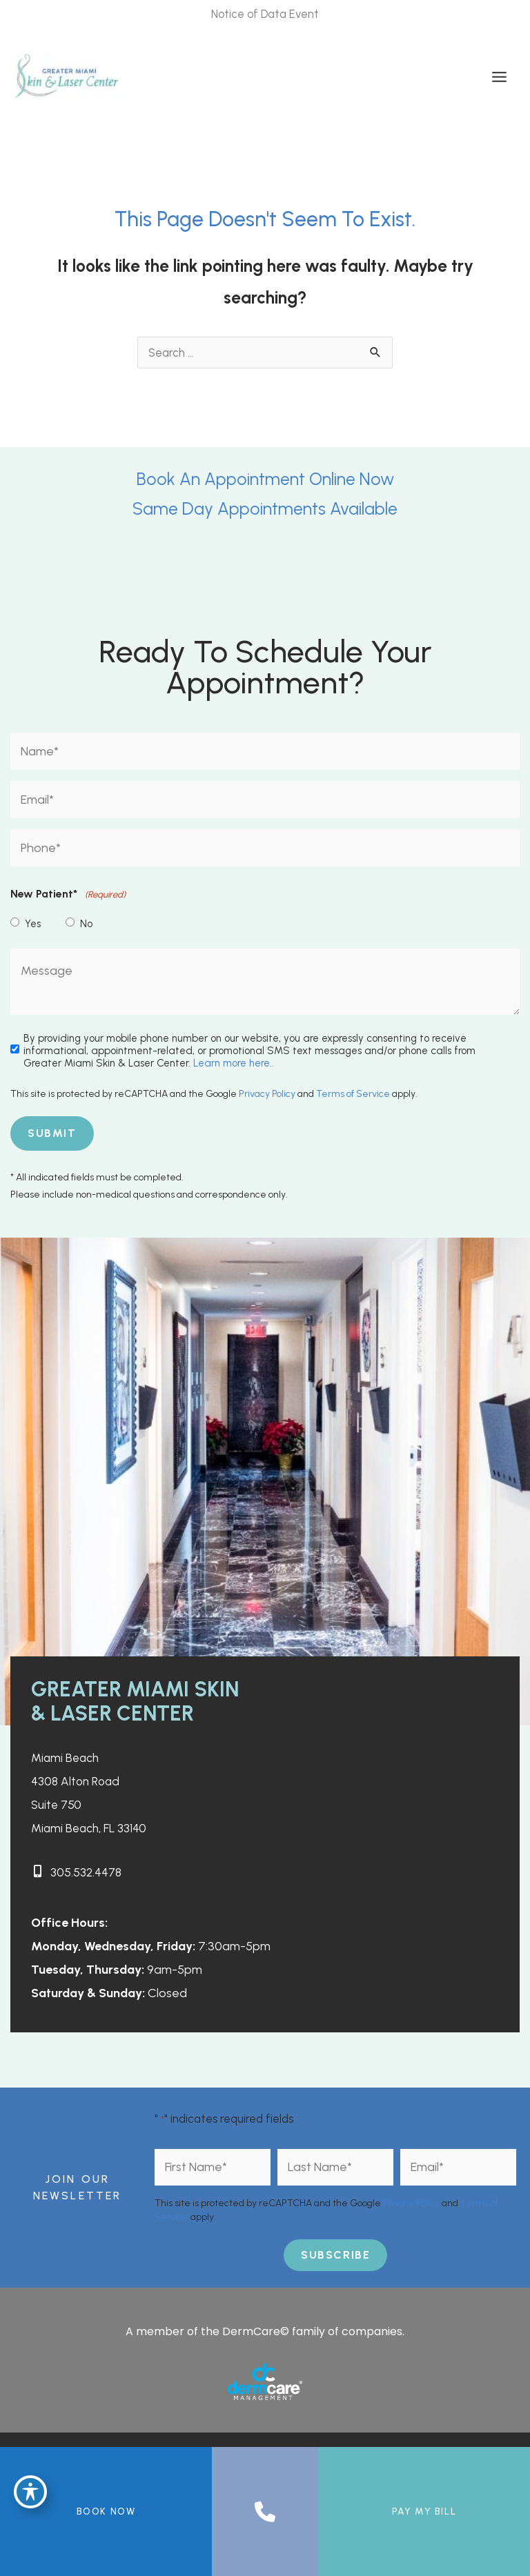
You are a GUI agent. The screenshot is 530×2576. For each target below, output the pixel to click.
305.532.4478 (87, 1872)
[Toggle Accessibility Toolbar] (30, 2490)
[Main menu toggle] (499, 76)
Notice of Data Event (265, 14)
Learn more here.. (233, 1063)
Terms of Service (353, 1094)
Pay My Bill (424, 2511)
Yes (33, 924)
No (86, 924)
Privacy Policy (267, 1094)
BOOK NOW (106, 2511)
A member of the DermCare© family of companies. (265, 2331)
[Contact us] (265, 2512)
